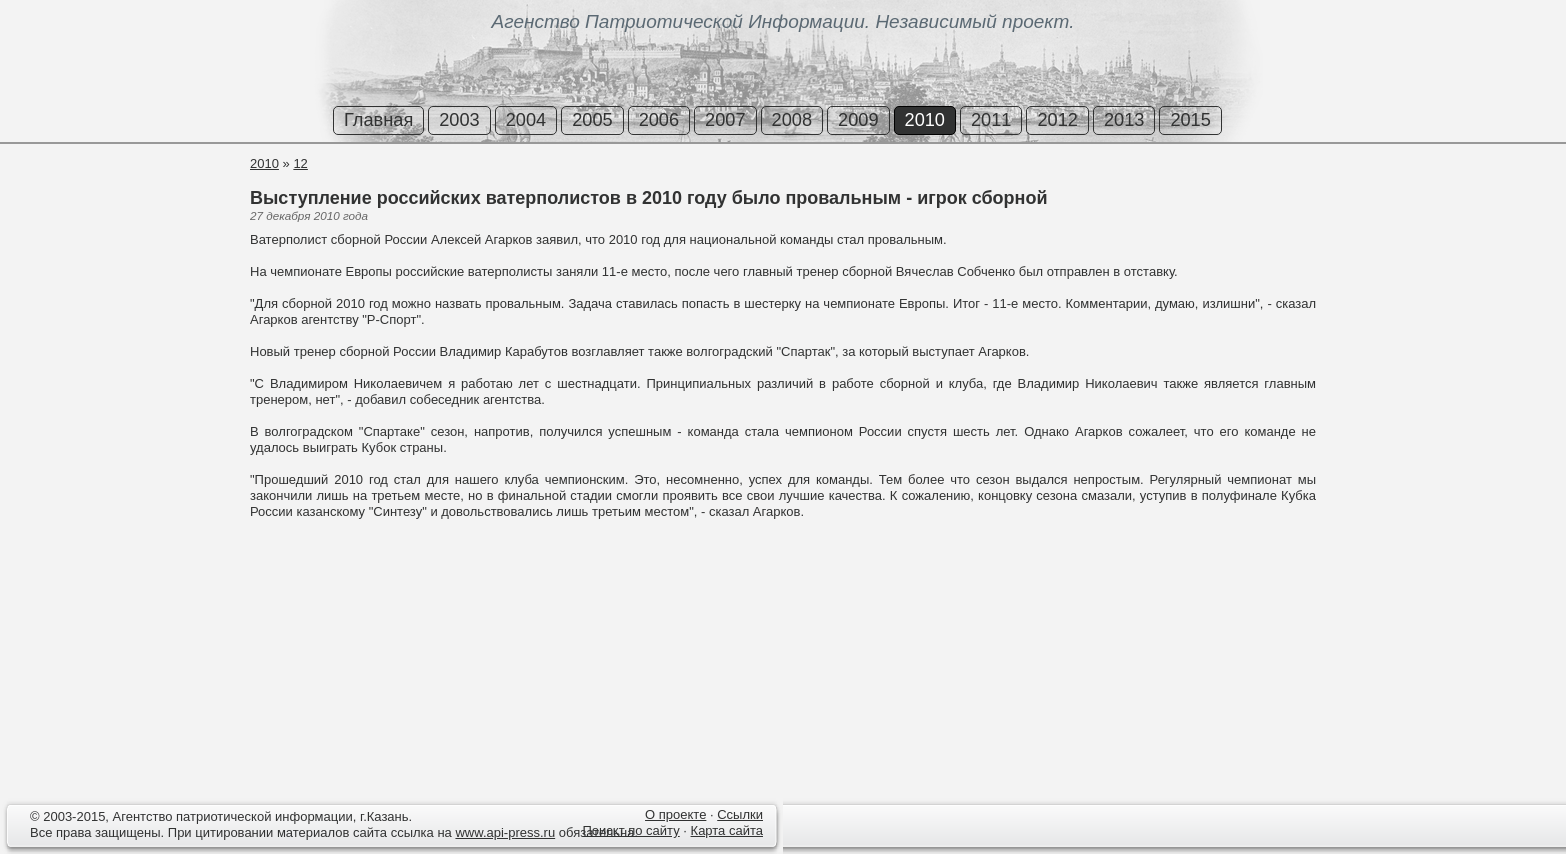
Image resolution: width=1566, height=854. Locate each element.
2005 (592, 120)
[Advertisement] (120, 229)
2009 (858, 120)
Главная (378, 120)
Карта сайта (727, 830)
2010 (925, 120)
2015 (1190, 120)
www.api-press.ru (505, 832)
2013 (1124, 120)
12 (300, 163)
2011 (991, 120)
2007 (725, 120)
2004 (526, 120)
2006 (659, 120)
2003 (459, 120)
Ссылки (740, 814)
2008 (792, 120)
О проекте (675, 814)
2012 (1057, 120)
